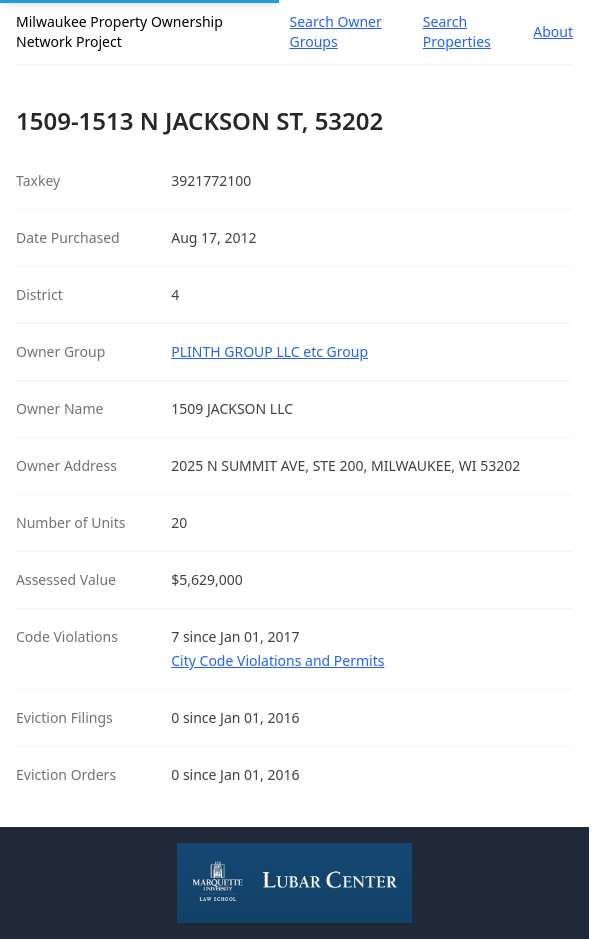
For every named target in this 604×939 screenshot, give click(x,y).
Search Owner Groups (336, 31)
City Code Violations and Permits (277, 660)
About (553, 31)
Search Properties (457, 31)
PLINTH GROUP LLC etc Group (269, 351)
